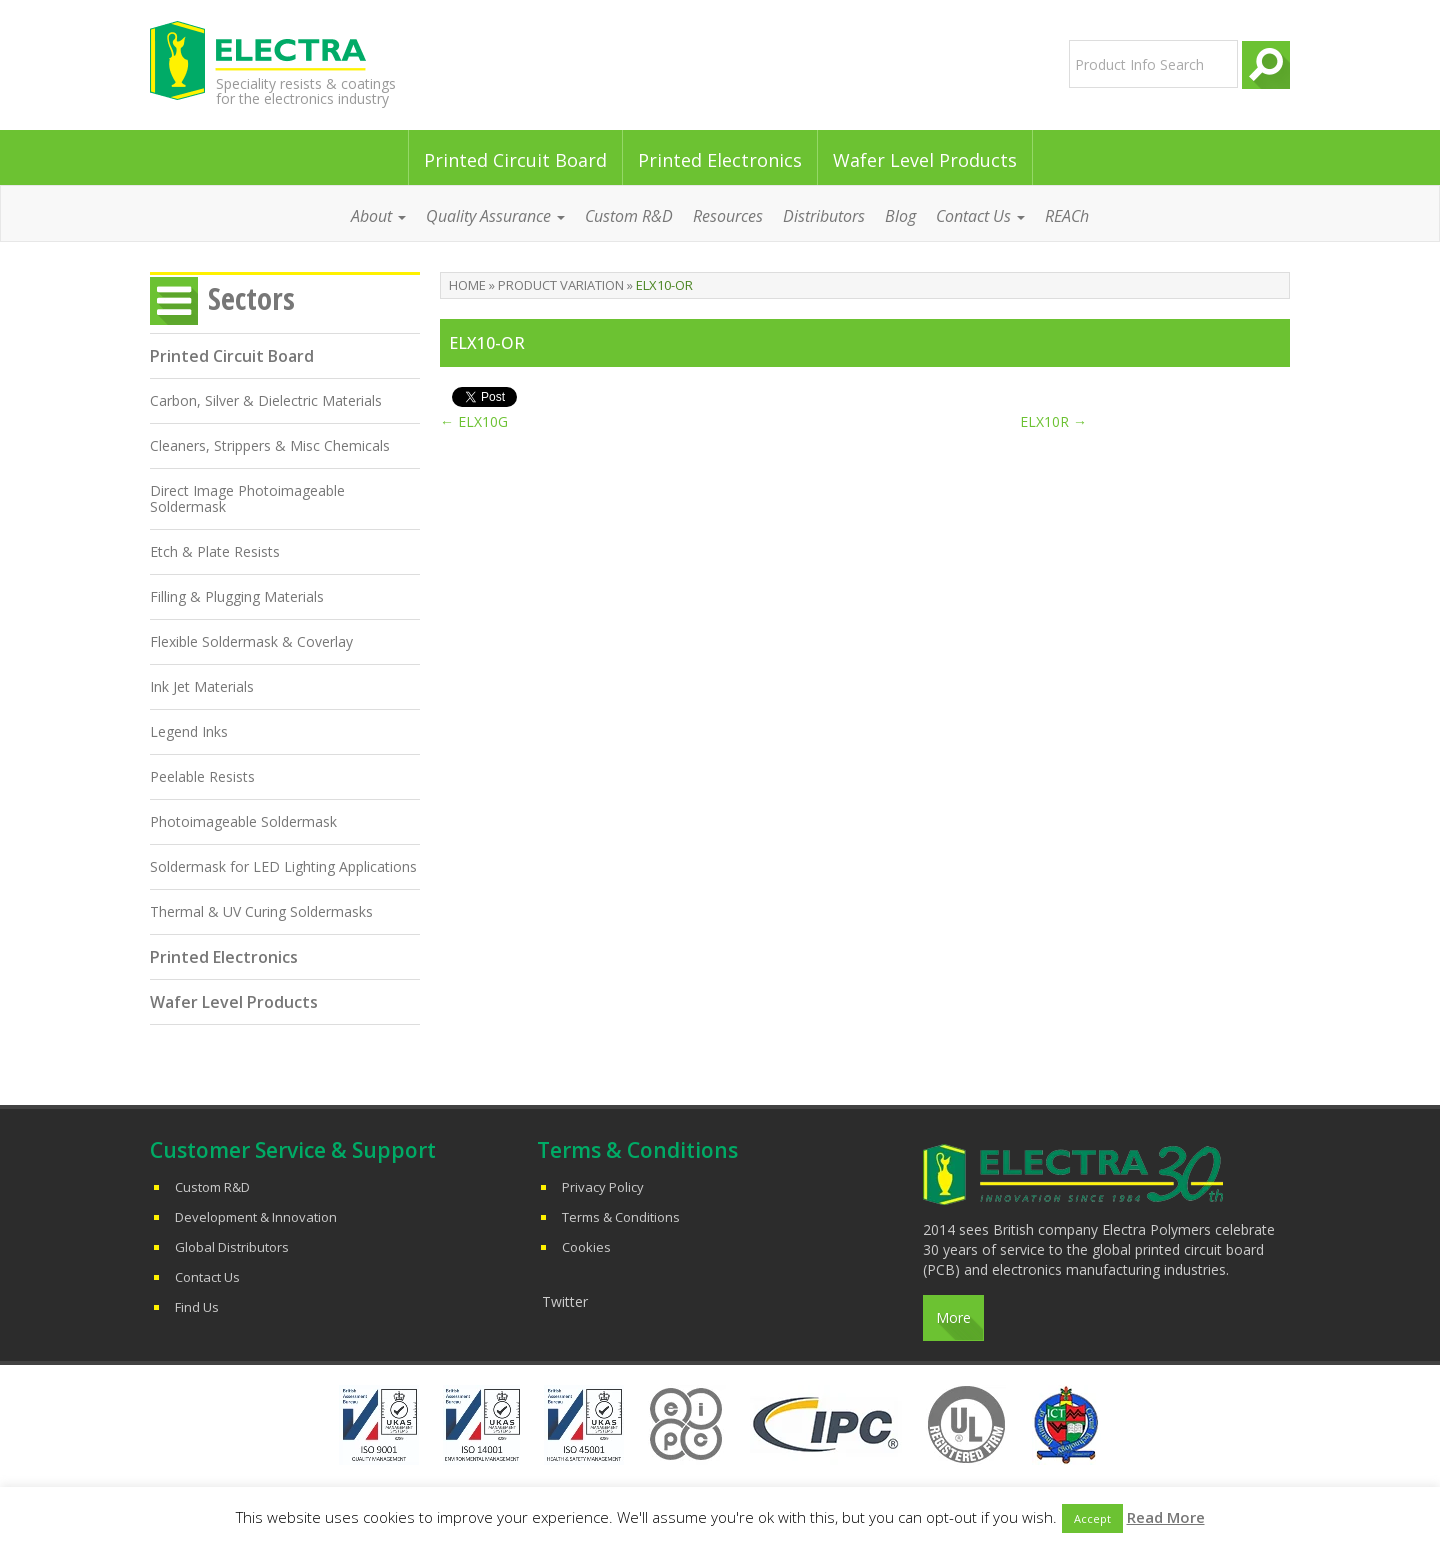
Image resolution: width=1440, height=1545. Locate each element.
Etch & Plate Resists (215, 551)
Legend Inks (189, 731)
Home (467, 285)
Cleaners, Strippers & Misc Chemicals (270, 445)
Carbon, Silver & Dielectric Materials (266, 400)
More (953, 1317)
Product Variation (561, 285)
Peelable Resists (202, 776)
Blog (900, 216)
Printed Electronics (720, 160)
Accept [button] (1092, 1518)
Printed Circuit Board (515, 160)
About (378, 216)
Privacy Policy (603, 1187)
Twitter (565, 1301)
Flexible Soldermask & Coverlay (251, 641)
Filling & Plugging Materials (237, 596)
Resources (728, 216)
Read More (1166, 1517)
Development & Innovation (256, 1217)
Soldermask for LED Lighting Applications (283, 866)
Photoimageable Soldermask (243, 821)
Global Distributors (232, 1247)
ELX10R (1053, 421)
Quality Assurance (495, 216)
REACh (1067, 216)
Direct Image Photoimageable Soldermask (247, 498)
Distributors (824, 216)
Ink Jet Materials (202, 686)
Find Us (197, 1307)
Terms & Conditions (621, 1217)
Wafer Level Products (925, 160)
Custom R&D (629, 216)
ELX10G (474, 421)
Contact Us (980, 216)
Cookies (586, 1247)
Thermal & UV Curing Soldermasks (261, 911)
